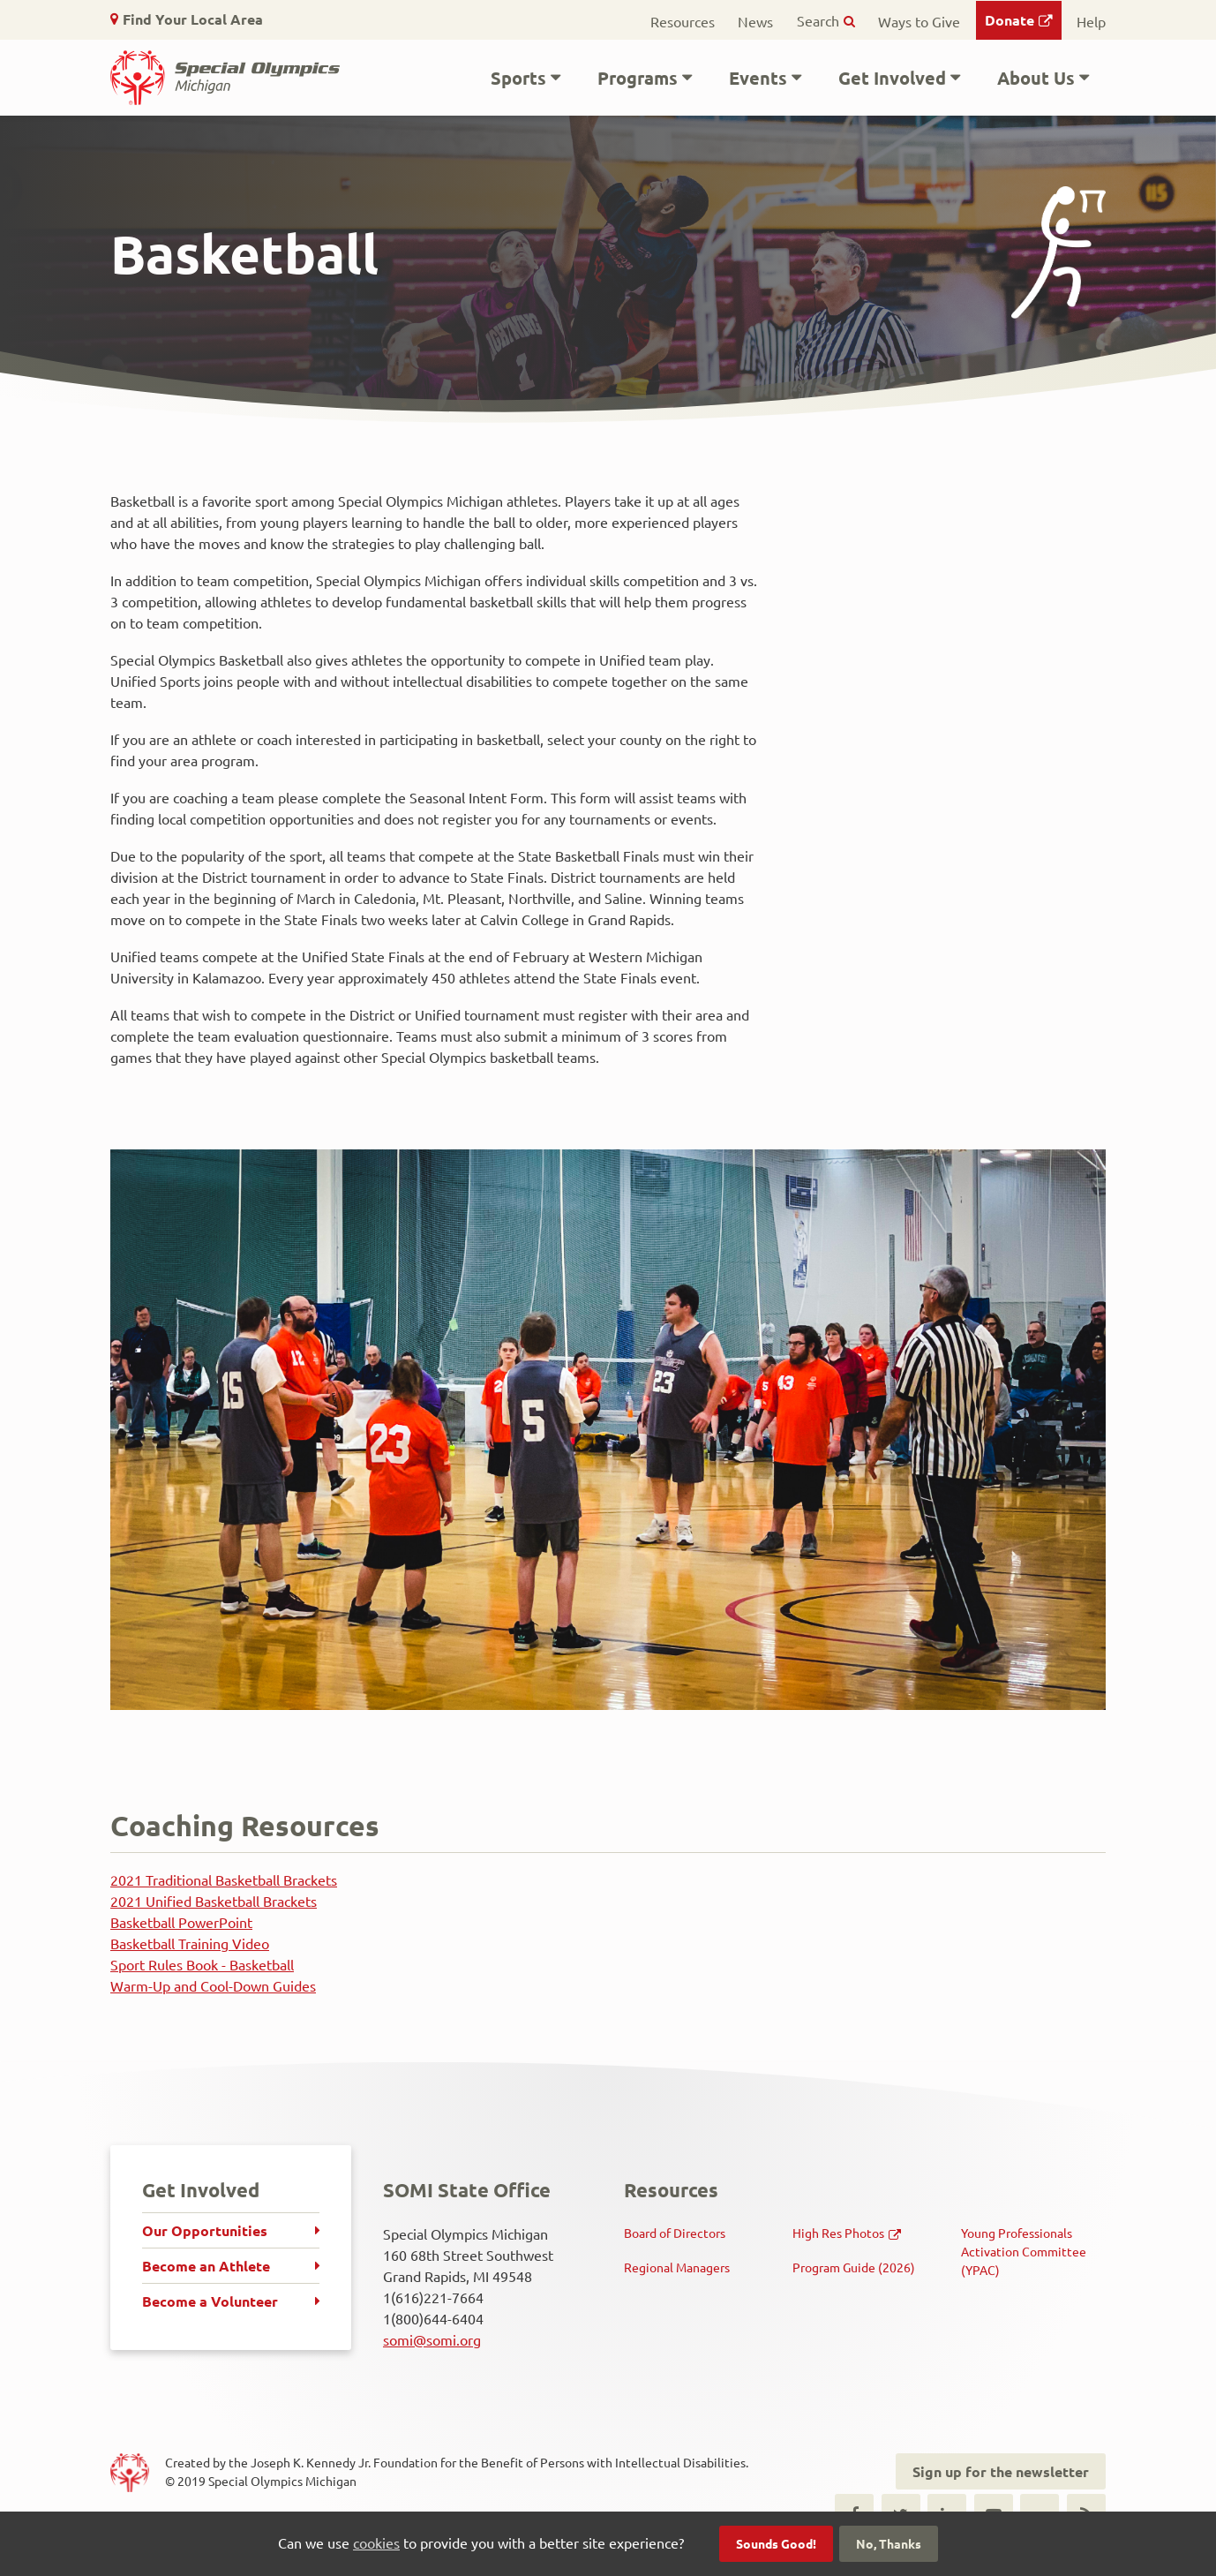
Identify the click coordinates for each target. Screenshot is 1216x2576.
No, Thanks (888, 2543)
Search (818, 20)
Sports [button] (518, 77)
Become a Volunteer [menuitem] (210, 2301)
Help (1091, 21)
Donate (1009, 20)
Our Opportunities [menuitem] (204, 2230)
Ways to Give (919, 21)
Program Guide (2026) (853, 2267)
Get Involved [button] (892, 77)
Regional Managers (677, 2267)
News (755, 21)
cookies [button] (376, 2542)
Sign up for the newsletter (1000, 2471)
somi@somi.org (432, 2339)
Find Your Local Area (193, 19)
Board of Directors (674, 2233)
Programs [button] (637, 77)
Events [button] (758, 77)
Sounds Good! (776, 2543)
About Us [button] (1036, 77)
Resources (682, 21)
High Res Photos (838, 2233)
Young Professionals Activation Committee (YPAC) (1023, 2251)
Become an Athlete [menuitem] (206, 2265)
